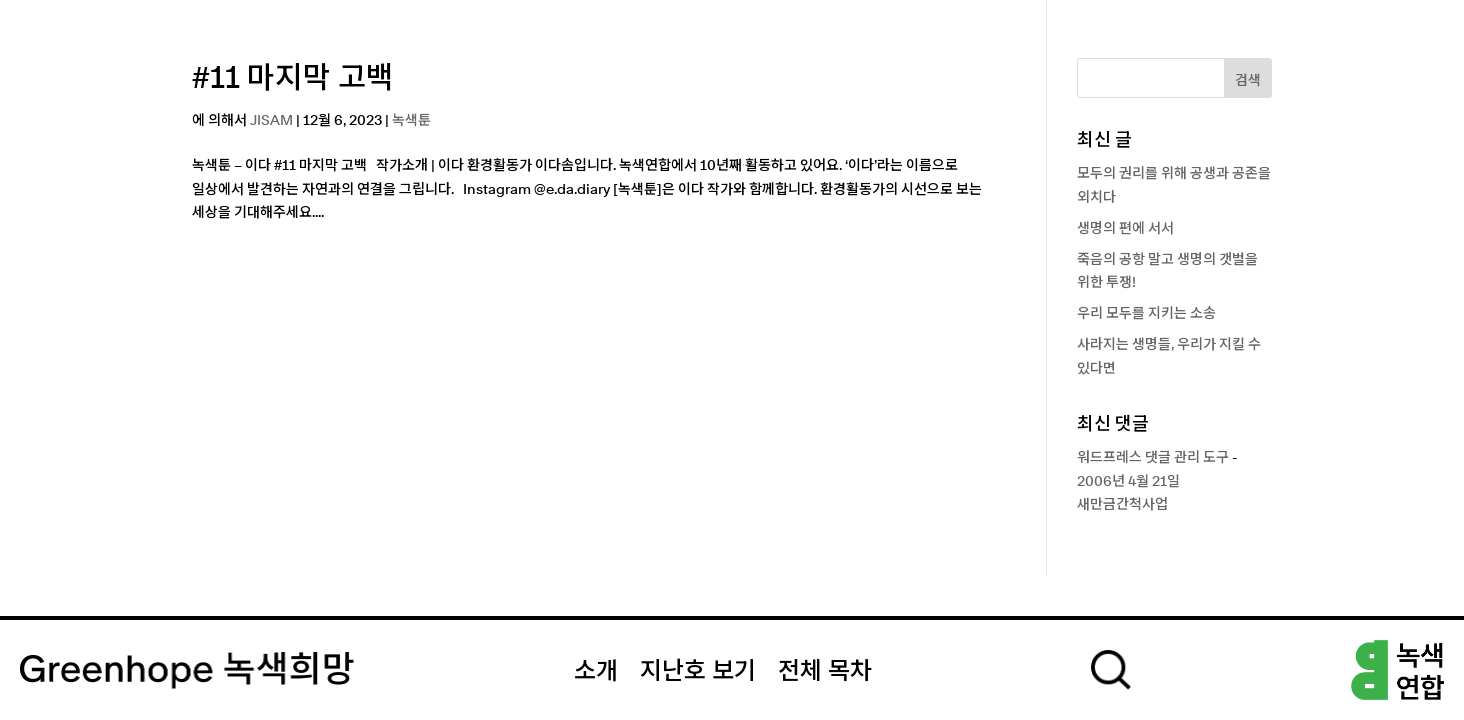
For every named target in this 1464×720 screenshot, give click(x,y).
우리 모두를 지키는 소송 (1146, 314)
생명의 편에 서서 (1125, 229)
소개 (596, 672)
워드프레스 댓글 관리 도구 (1153, 458)
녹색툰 (411, 121)
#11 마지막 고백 (293, 79)
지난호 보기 (698, 672)
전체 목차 (825, 672)
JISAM (271, 121)
